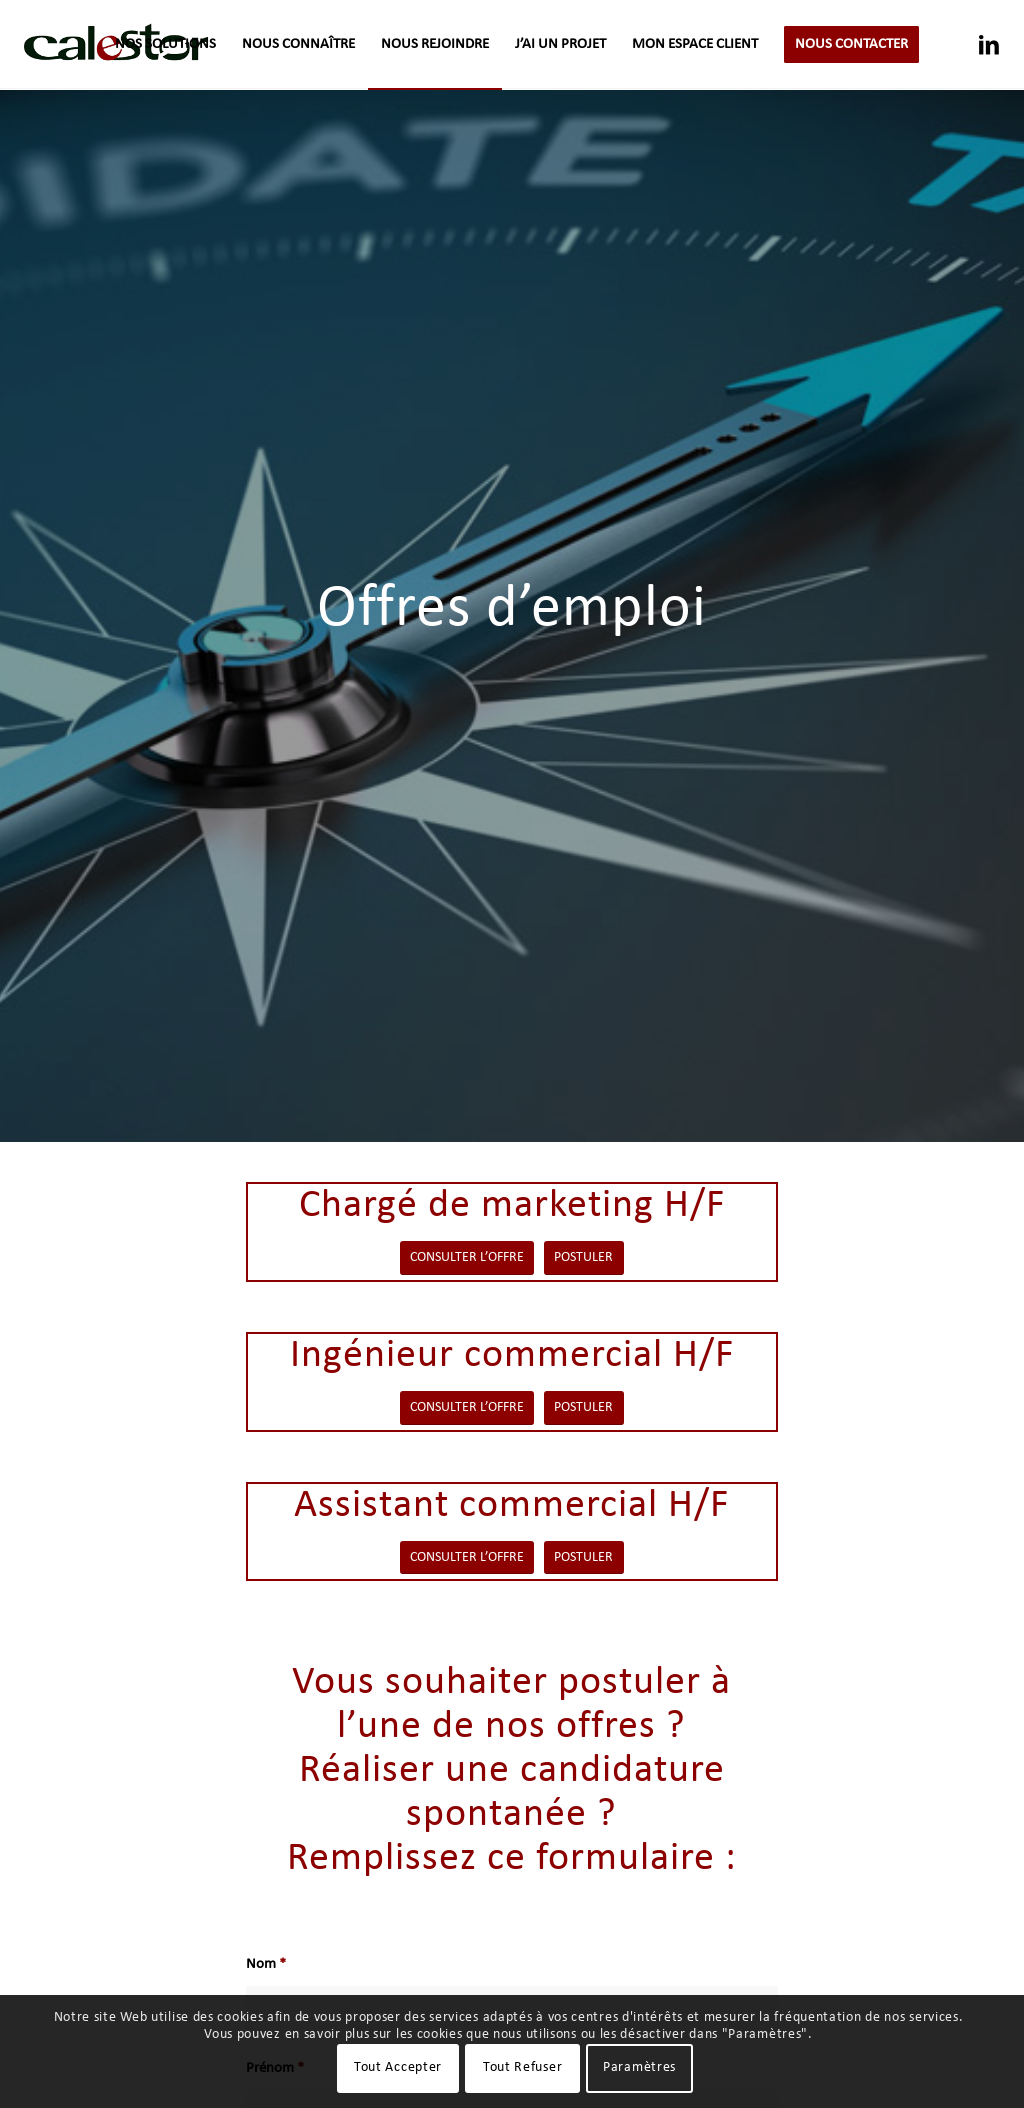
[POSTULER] (584, 1258)
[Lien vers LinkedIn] (989, 44)
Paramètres (639, 2067)
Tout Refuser (522, 2067)
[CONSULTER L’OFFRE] (467, 1258)
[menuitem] (165, 45)
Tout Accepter (398, 2067)
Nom (266, 1964)
